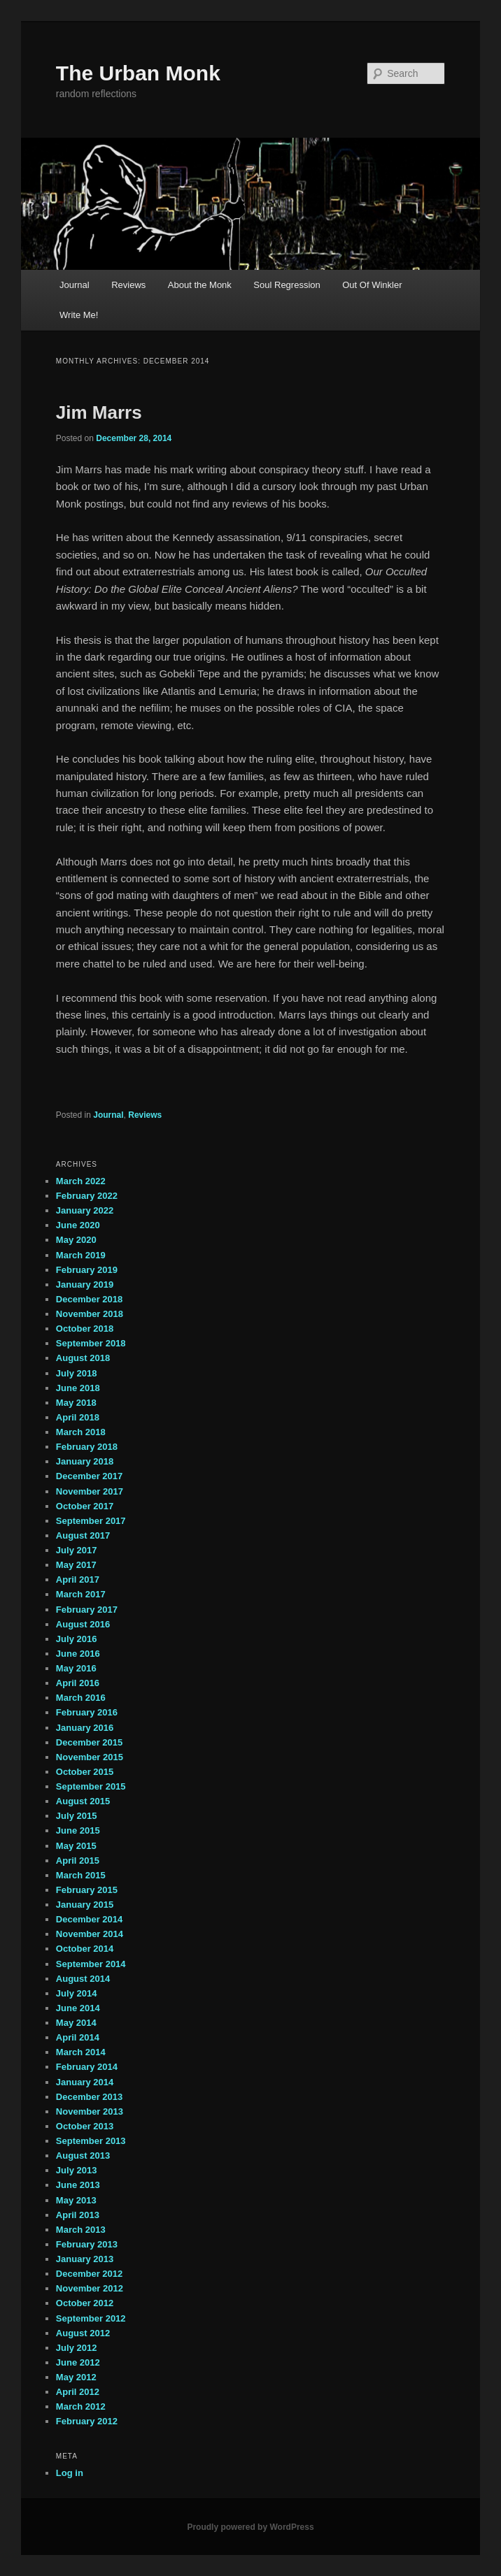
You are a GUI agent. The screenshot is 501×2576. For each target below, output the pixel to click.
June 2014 (78, 2008)
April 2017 (77, 1579)
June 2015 (78, 1830)
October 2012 (84, 2303)
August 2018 (83, 1358)
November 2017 (89, 1491)
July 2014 (76, 1993)
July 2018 (76, 1373)
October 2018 (84, 1328)
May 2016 (76, 1668)
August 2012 (83, 2333)
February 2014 (87, 2066)
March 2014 (81, 2052)
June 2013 (78, 2185)
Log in (69, 2473)
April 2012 (77, 2392)
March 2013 (81, 2229)
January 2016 (84, 1727)
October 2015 (84, 1771)
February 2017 (87, 1609)
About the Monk (200, 285)
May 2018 (76, 1402)
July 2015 (76, 1816)
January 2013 (84, 2259)
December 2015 (89, 1742)
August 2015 (83, 1801)
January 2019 (84, 1284)
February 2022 (87, 1195)
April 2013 (77, 2215)
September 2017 (91, 1521)
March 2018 (81, 1432)
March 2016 (81, 1697)
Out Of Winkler (372, 285)
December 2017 (89, 1476)
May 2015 (76, 1846)
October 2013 (84, 2126)
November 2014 (89, 1934)
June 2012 (78, 2362)
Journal (74, 285)
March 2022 (81, 1181)
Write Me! (78, 315)
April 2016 (77, 1683)
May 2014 (76, 2022)
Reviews (128, 285)
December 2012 (89, 2273)
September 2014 (91, 1964)
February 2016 (87, 1712)
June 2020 (78, 1225)
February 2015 (87, 1890)
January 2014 (84, 2082)
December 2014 (89, 1919)
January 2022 (84, 1210)
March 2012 (81, 2406)
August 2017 (83, 1535)
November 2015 (89, 1757)
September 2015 (91, 1786)
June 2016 (78, 1653)
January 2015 (84, 1904)
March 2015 (81, 1875)
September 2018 (91, 1343)
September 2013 (91, 2141)
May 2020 (76, 1240)
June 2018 (78, 1388)
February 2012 (87, 2421)
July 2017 (76, 1550)
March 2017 (81, 1594)
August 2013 (83, 2155)
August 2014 (83, 1978)
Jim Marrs (99, 412)
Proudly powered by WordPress (250, 2527)
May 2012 (76, 2377)
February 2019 (87, 1270)
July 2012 (76, 2348)
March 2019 (81, 1255)
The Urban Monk (138, 73)
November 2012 (89, 2288)
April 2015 (77, 1860)
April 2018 (77, 1417)
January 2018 (84, 1461)
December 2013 (89, 2097)
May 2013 (76, 2200)
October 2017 (84, 1506)
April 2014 (77, 2037)
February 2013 (87, 2244)
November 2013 (89, 2111)
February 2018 (87, 1446)
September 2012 (91, 2318)
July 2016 (76, 1639)
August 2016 (83, 1624)
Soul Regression (286, 285)
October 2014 (84, 1948)
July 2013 (76, 2170)
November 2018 (89, 1314)
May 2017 (76, 1565)
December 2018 (89, 1299)
